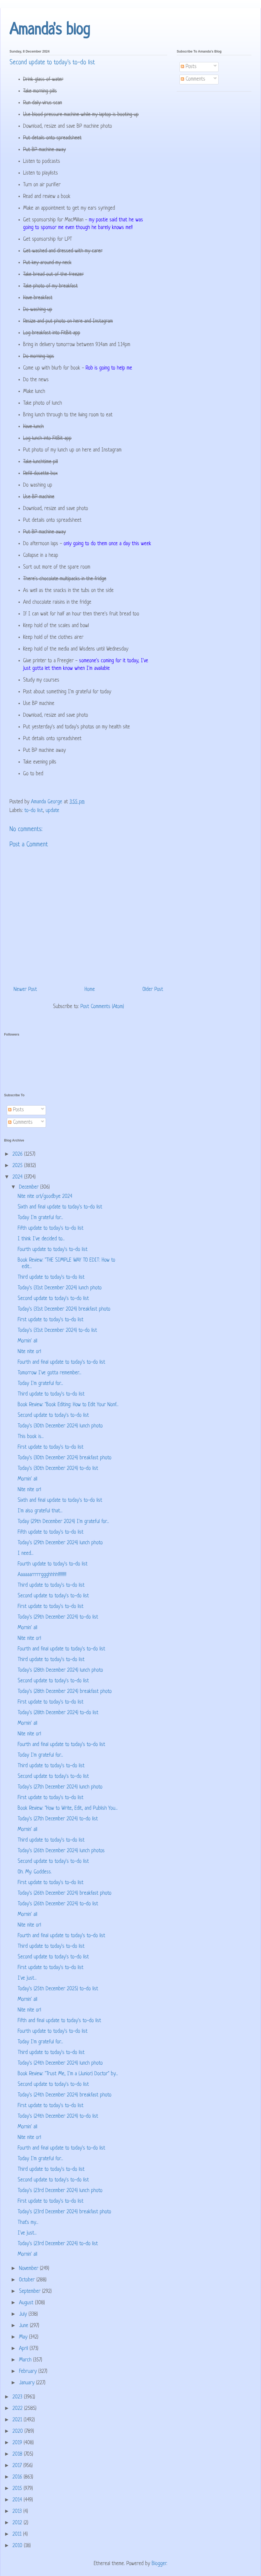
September (30, 2291)
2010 (18, 2546)
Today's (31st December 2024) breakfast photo (64, 1309)
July (24, 2314)
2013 (18, 2511)
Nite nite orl (29, 1352)
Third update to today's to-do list (51, 1277)
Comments (193, 79)
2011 (18, 2534)
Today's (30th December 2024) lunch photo (60, 1426)
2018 (18, 2454)
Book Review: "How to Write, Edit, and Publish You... (68, 1808)
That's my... (28, 2223)
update (52, 811)
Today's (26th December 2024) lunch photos (61, 1851)
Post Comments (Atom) (102, 1007)
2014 (18, 2500)
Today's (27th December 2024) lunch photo (60, 1787)
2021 (18, 2420)
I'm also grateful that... (40, 1511)
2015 (18, 2489)
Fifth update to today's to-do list (50, 1228)
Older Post (152, 990)
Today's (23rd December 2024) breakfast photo (64, 2212)
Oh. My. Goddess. (35, 1872)
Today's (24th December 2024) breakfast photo (64, 2095)
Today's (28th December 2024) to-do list (58, 1713)
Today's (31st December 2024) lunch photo (60, 1288)
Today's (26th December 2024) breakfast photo (64, 1893)
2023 (18, 2397)
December (29, 1187)
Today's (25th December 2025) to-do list (58, 1989)
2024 (18, 1177)
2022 (18, 2409)
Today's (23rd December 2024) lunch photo (60, 2191)
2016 (18, 2477)
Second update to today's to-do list (53, 1299)
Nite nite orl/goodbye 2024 (45, 1197)
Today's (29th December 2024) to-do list (58, 1617)
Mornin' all (27, 1341)
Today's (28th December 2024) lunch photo (60, 1670)
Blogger (159, 2564)
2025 (18, 1166)
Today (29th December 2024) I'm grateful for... (63, 1522)
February (28, 2371)
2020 (18, 2431)
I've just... (27, 1978)
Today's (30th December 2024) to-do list (58, 1469)
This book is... (31, 1437)
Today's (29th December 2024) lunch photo (60, 1543)
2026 (18, 1154)
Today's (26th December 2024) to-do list (58, 1904)
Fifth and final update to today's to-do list (59, 2021)
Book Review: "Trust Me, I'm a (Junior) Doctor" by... (68, 2074)
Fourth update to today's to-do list (53, 1250)
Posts (189, 67)
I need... (25, 1553)
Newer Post (25, 990)
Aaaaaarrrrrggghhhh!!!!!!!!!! (42, 1575)
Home (90, 990)
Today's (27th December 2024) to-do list (58, 1819)
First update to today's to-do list (50, 1320)
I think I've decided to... (41, 1239)
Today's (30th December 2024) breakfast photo (64, 1458)
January (27, 2383)
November (29, 2269)
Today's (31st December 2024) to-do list (57, 1330)
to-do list (33, 811)
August (27, 2303)
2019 (18, 2443)
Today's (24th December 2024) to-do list (58, 2116)
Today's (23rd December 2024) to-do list (58, 2244)
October (27, 2280)
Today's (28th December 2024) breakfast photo (65, 1692)
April (24, 2349)
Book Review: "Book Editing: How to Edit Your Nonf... (68, 1405)
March (26, 2360)
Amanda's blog (50, 30)
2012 (18, 2523)
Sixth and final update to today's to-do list (60, 1207)
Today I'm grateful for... (40, 1218)
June (24, 2326)
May (24, 2337)
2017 (18, 2466)
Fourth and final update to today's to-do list (61, 1362)
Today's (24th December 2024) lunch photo (60, 2063)
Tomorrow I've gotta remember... (49, 1373)
